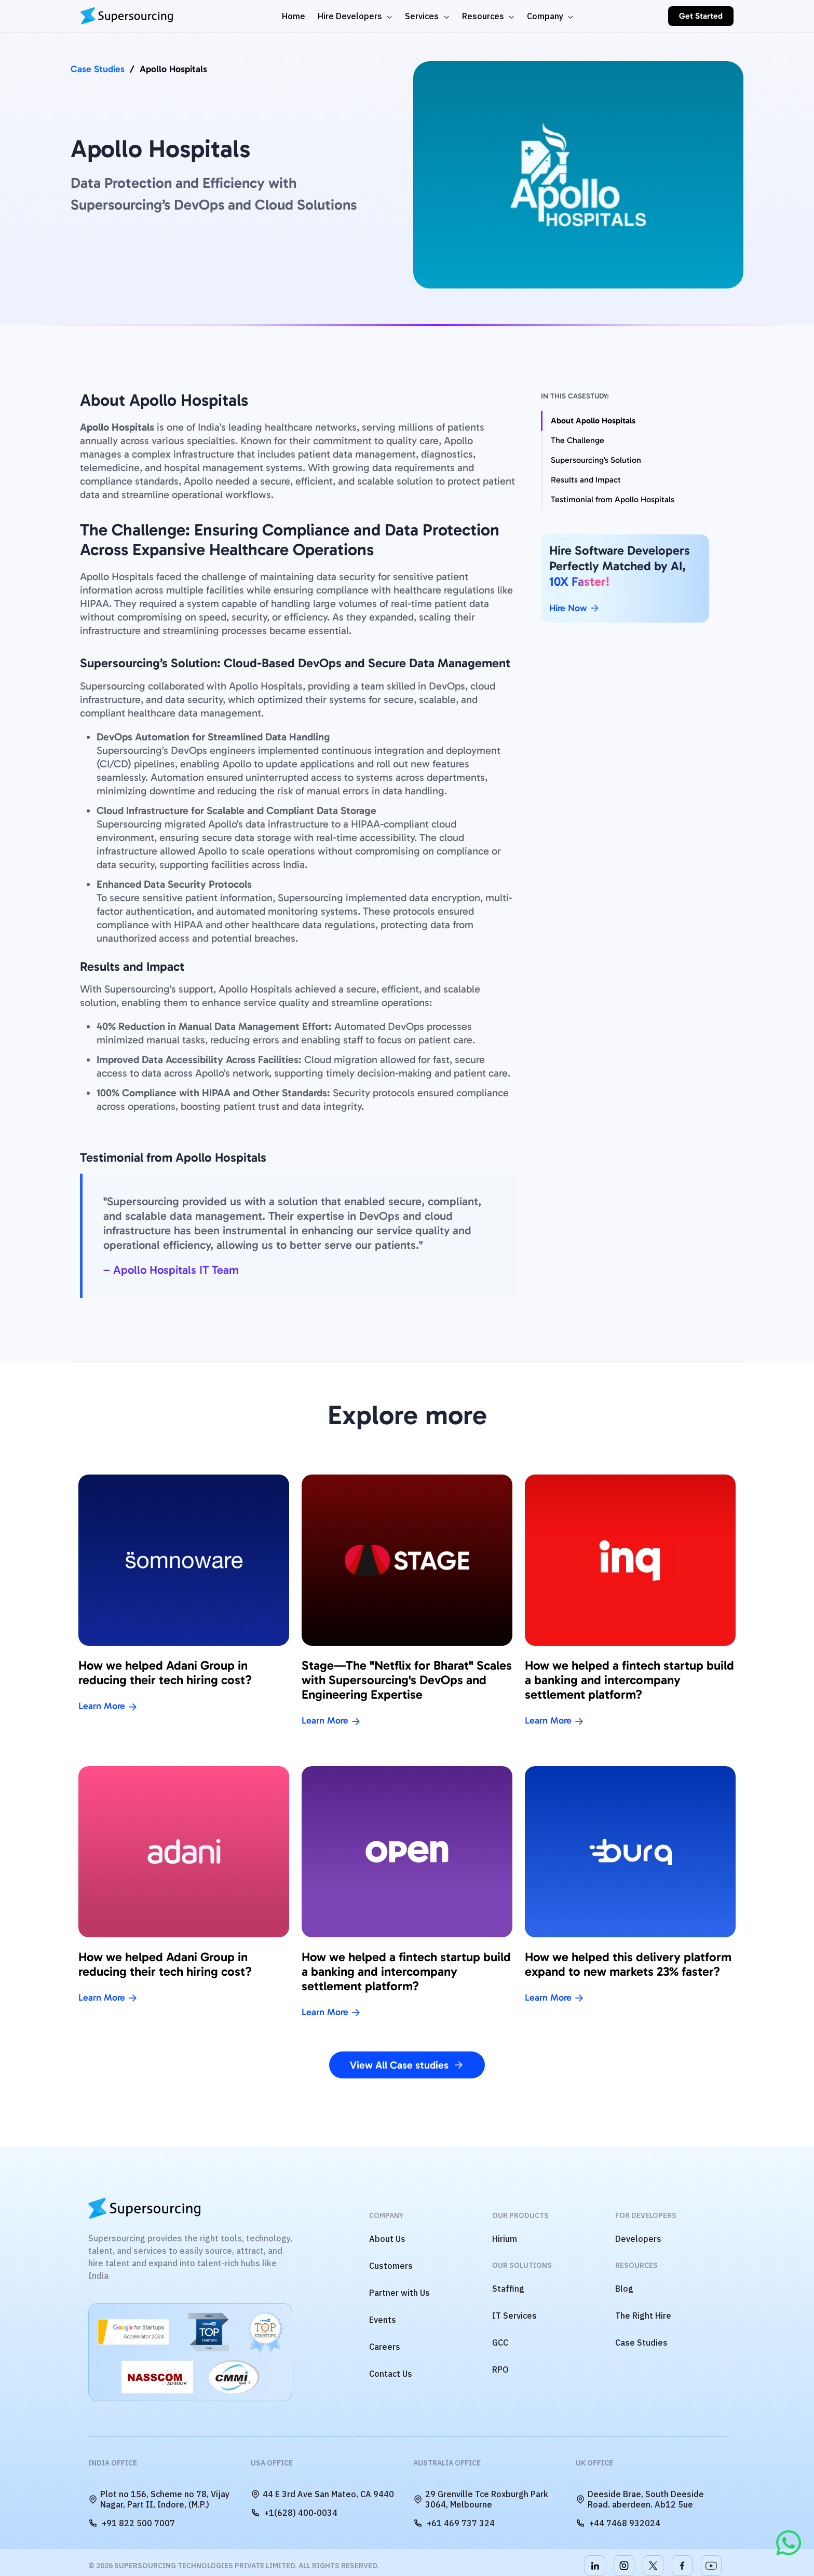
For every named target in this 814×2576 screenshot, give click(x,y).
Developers (638, 2239)
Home (293, 16)
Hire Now (574, 608)
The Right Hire (643, 2315)
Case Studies (98, 69)
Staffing (508, 2288)
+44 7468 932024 (618, 2523)
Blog (624, 2288)
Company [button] (546, 16)
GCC (500, 2342)
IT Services (514, 2315)
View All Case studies (407, 2065)
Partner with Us (399, 2293)
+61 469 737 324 (454, 2523)
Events (382, 2320)
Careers (384, 2346)
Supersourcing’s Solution (596, 460)
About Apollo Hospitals (593, 420)
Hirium (504, 2239)
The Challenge (577, 440)
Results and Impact (586, 480)
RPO (500, 2369)
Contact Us (390, 2373)
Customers (391, 2266)
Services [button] (423, 16)
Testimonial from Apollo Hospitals (612, 499)
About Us (387, 2239)
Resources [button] (484, 16)
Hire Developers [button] (351, 16)
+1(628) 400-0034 (294, 2513)
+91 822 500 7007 (131, 2523)
